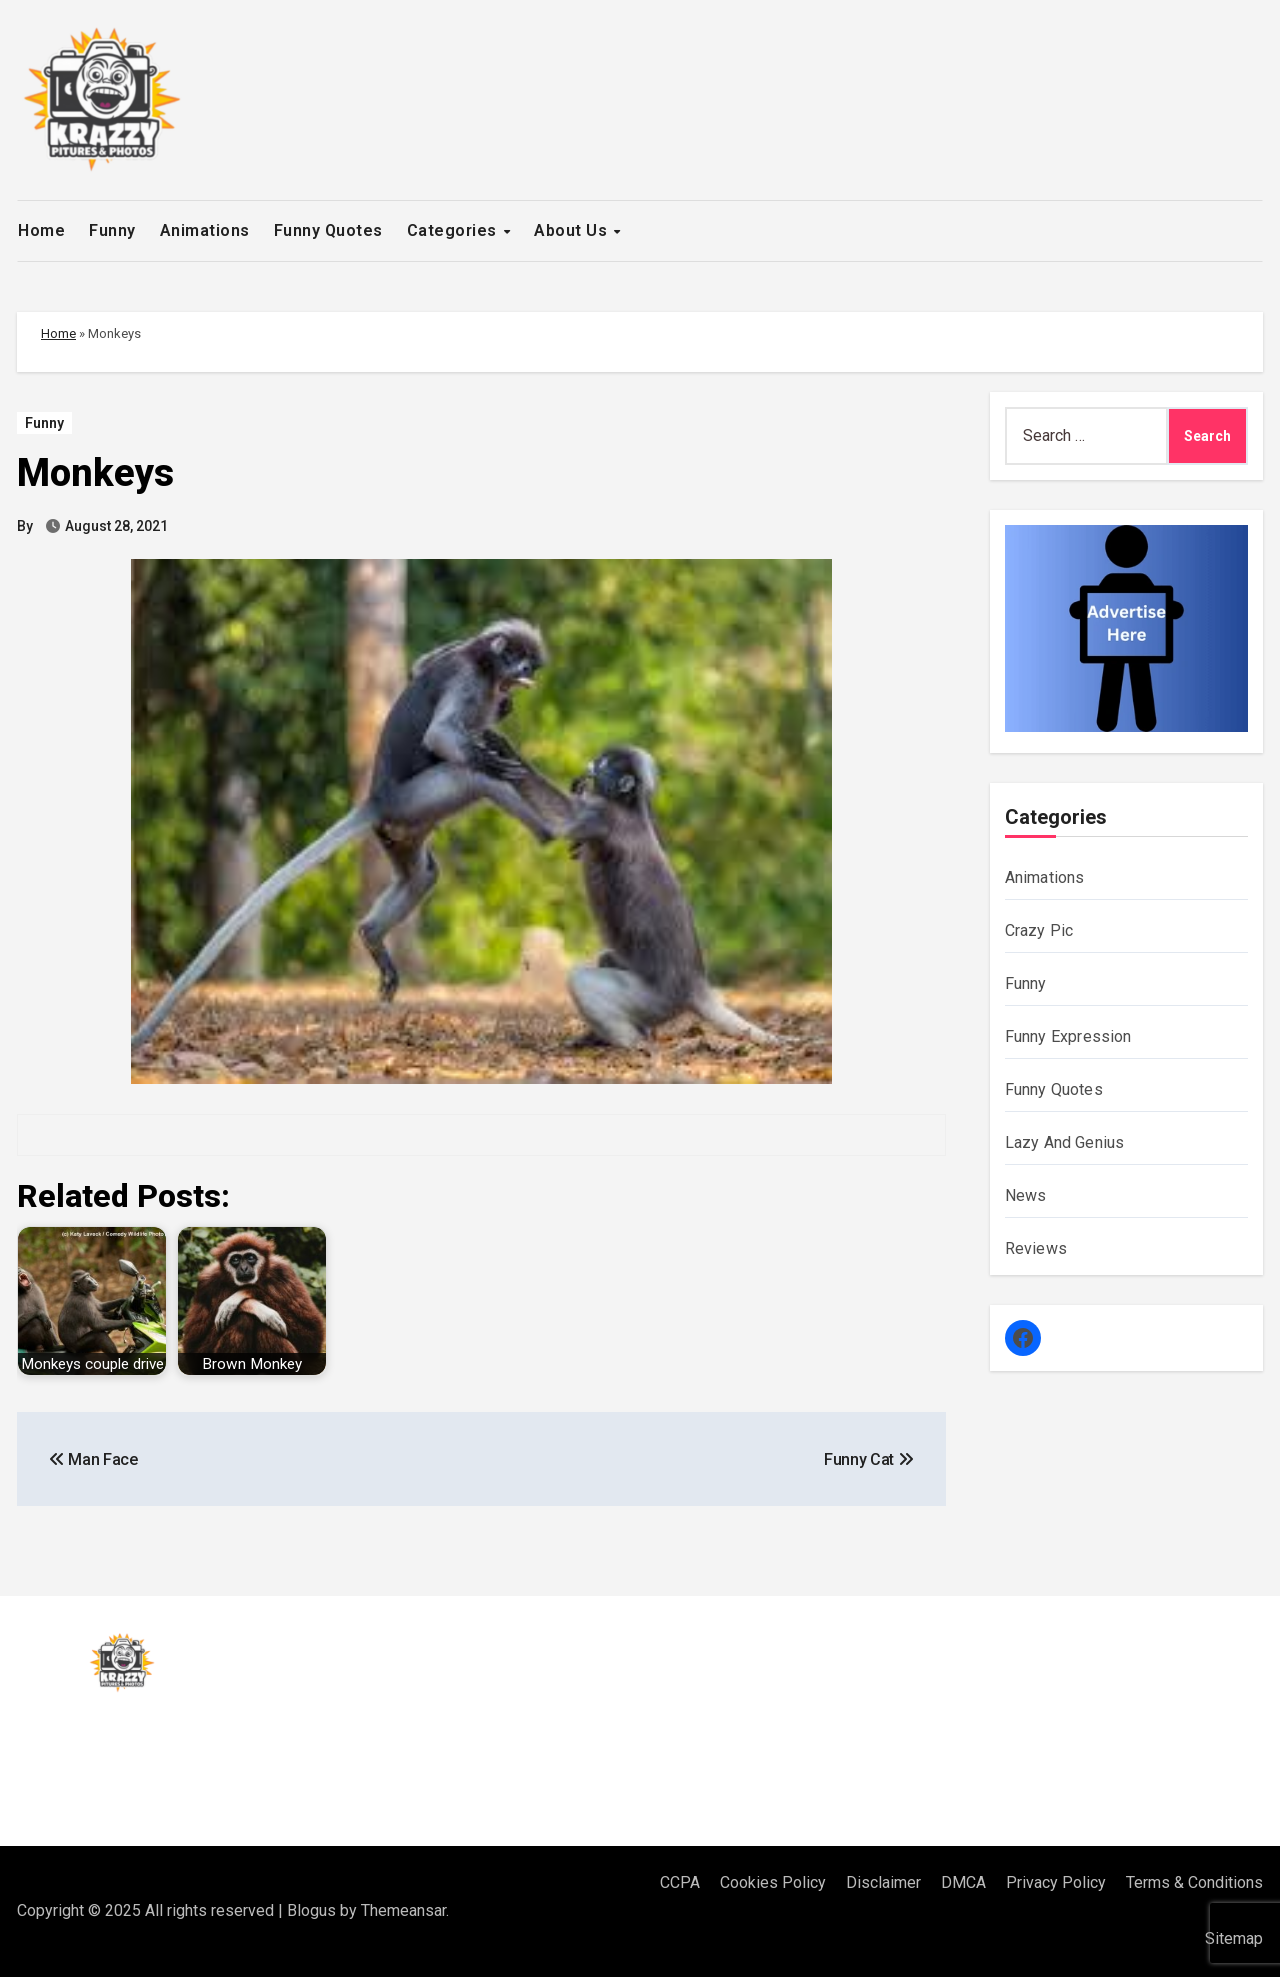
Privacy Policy (1056, 1882)
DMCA (963, 1882)
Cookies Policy (773, 1882)
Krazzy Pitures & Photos (178, 1746)
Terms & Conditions (1194, 1882)
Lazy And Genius (1065, 1142)
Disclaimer (883, 1882)
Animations (205, 230)
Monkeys (95, 473)
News (1026, 1195)
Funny (112, 230)
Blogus (311, 1910)
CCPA (680, 1882)
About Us (573, 230)
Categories (454, 230)
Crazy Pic (1039, 930)
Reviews (1036, 1248)
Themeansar (403, 1910)
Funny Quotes (328, 230)
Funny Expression (1068, 1036)
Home (41, 230)
